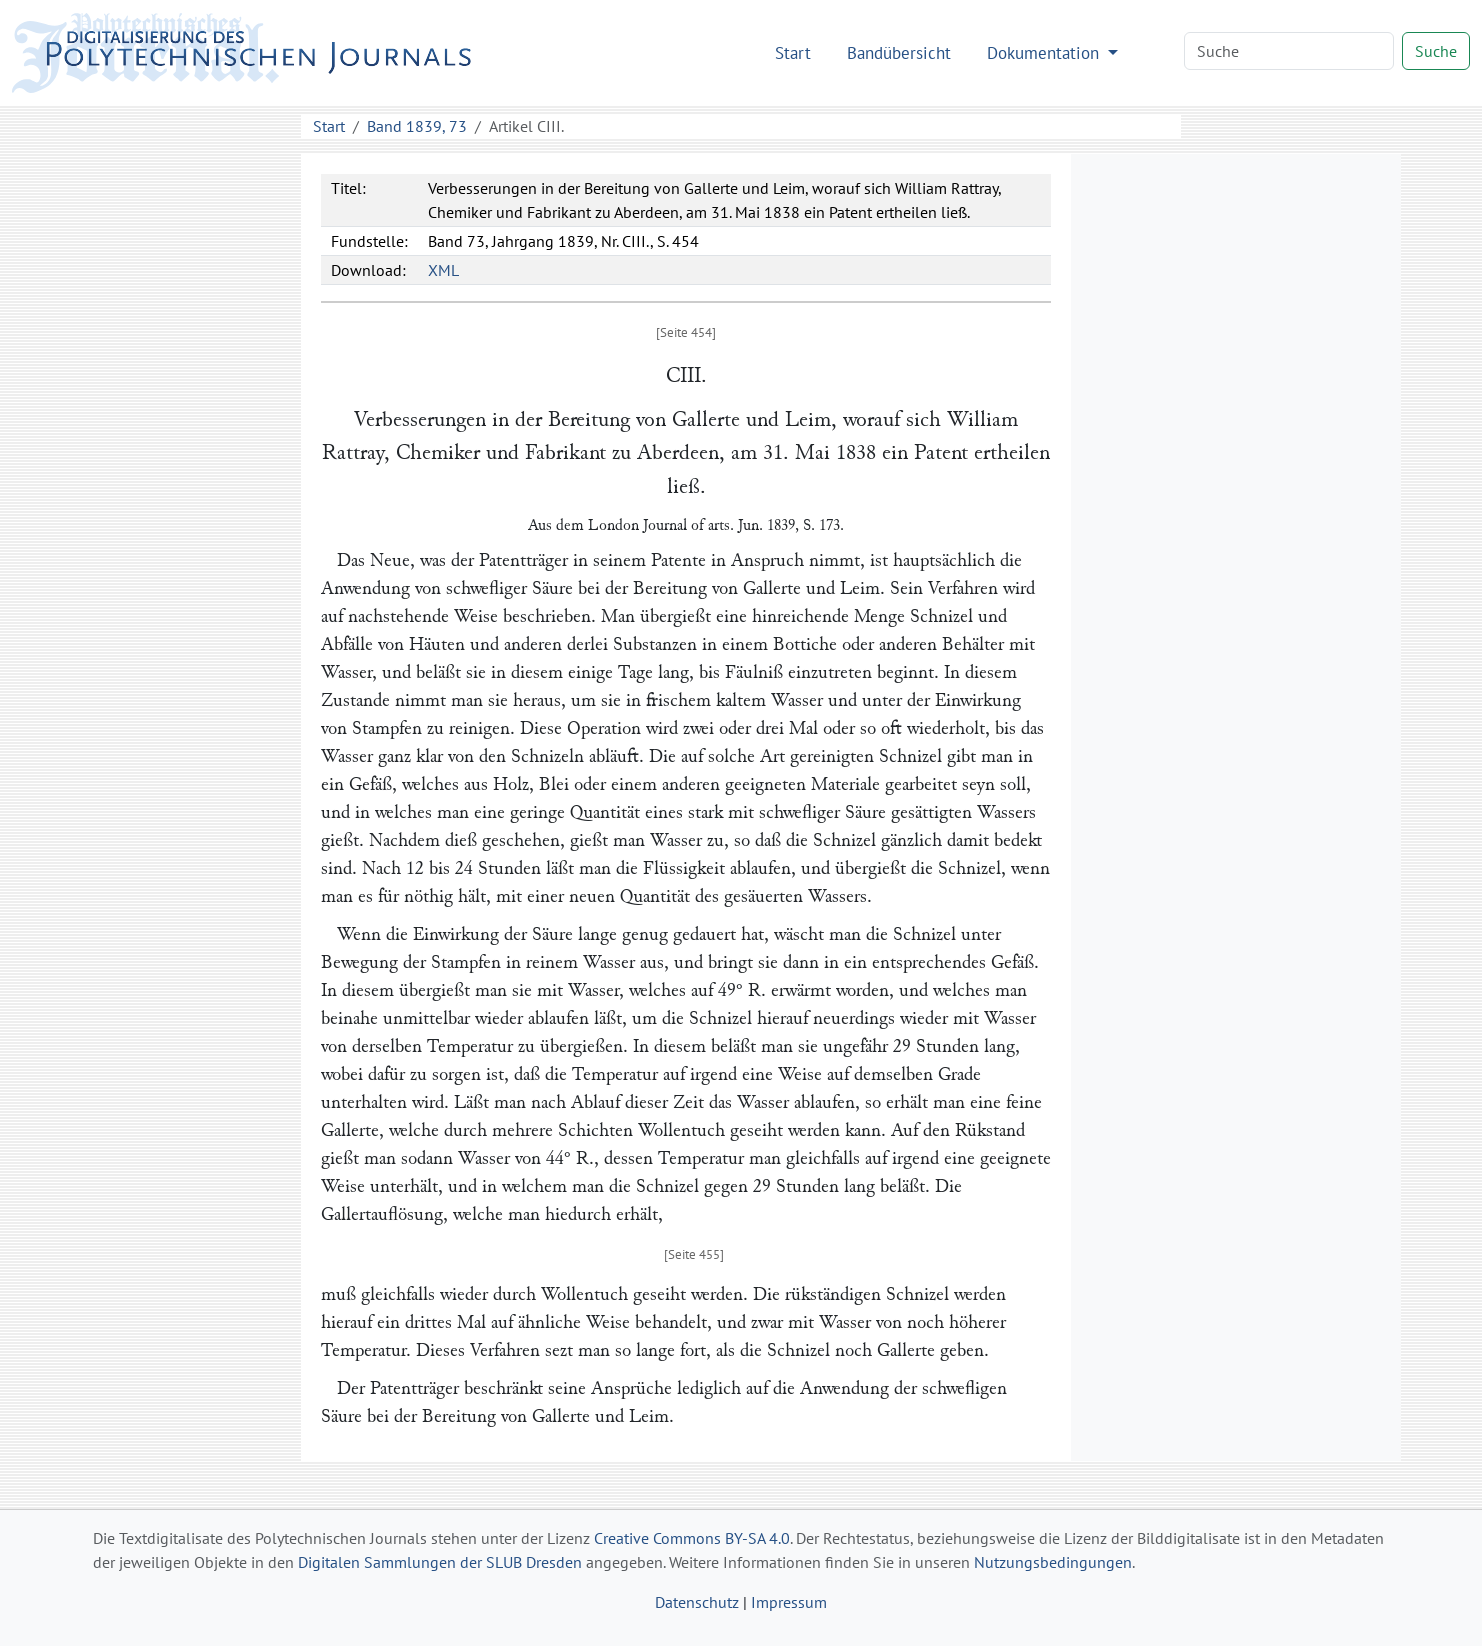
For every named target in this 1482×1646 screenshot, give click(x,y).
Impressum (789, 1602)
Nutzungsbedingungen (1053, 1562)
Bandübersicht (899, 52)
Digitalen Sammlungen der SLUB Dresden (440, 1562)
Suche (1436, 51)
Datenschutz (697, 1602)
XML (443, 270)
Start (793, 52)
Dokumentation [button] (1045, 52)
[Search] (1289, 51)
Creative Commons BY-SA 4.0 (692, 1538)
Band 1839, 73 (417, 126)
